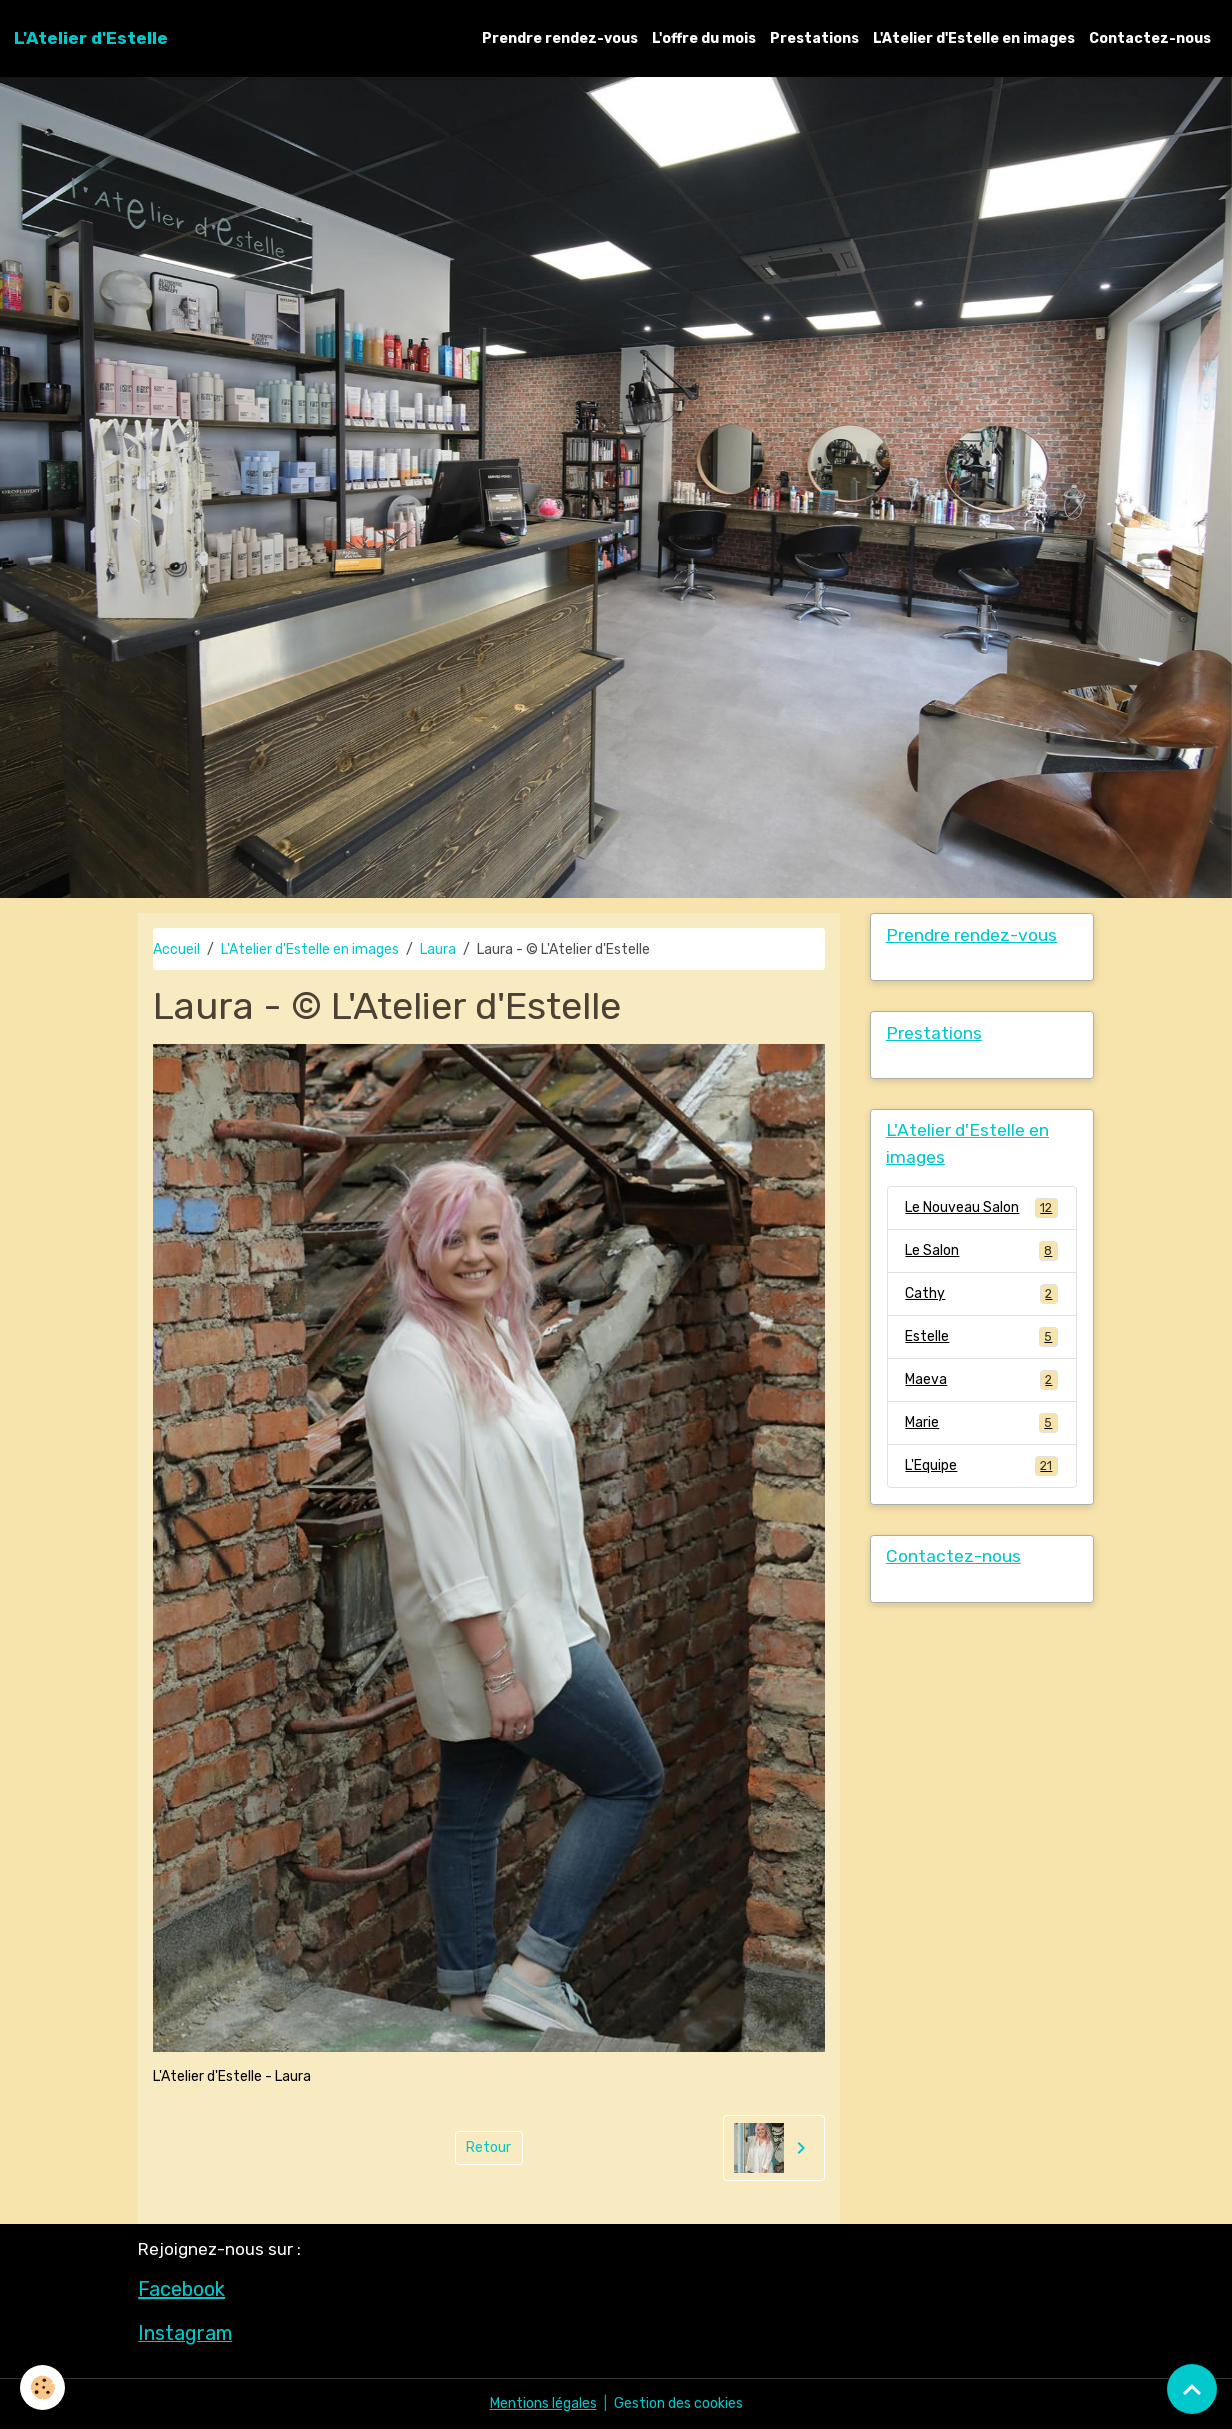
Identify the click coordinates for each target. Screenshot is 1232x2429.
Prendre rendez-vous (560, 38)
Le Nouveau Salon (981, 1208)
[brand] (91, 38)
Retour (488, 2147)
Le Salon (981, 1251)
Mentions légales (543, 2403)
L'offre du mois (704, 38)
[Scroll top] (1192, 2389)
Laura (438, 949)
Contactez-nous (1150, 38)
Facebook (181, 2289)
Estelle (981, 1337)
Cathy (981, 1294)
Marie (981, 1423)
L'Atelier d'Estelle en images (974, 38)
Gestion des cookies (678, 2403)
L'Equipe (981, 1466)
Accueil (176, 949)
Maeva (981, 1380)
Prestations (814, 38)
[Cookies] (42, 2387)
